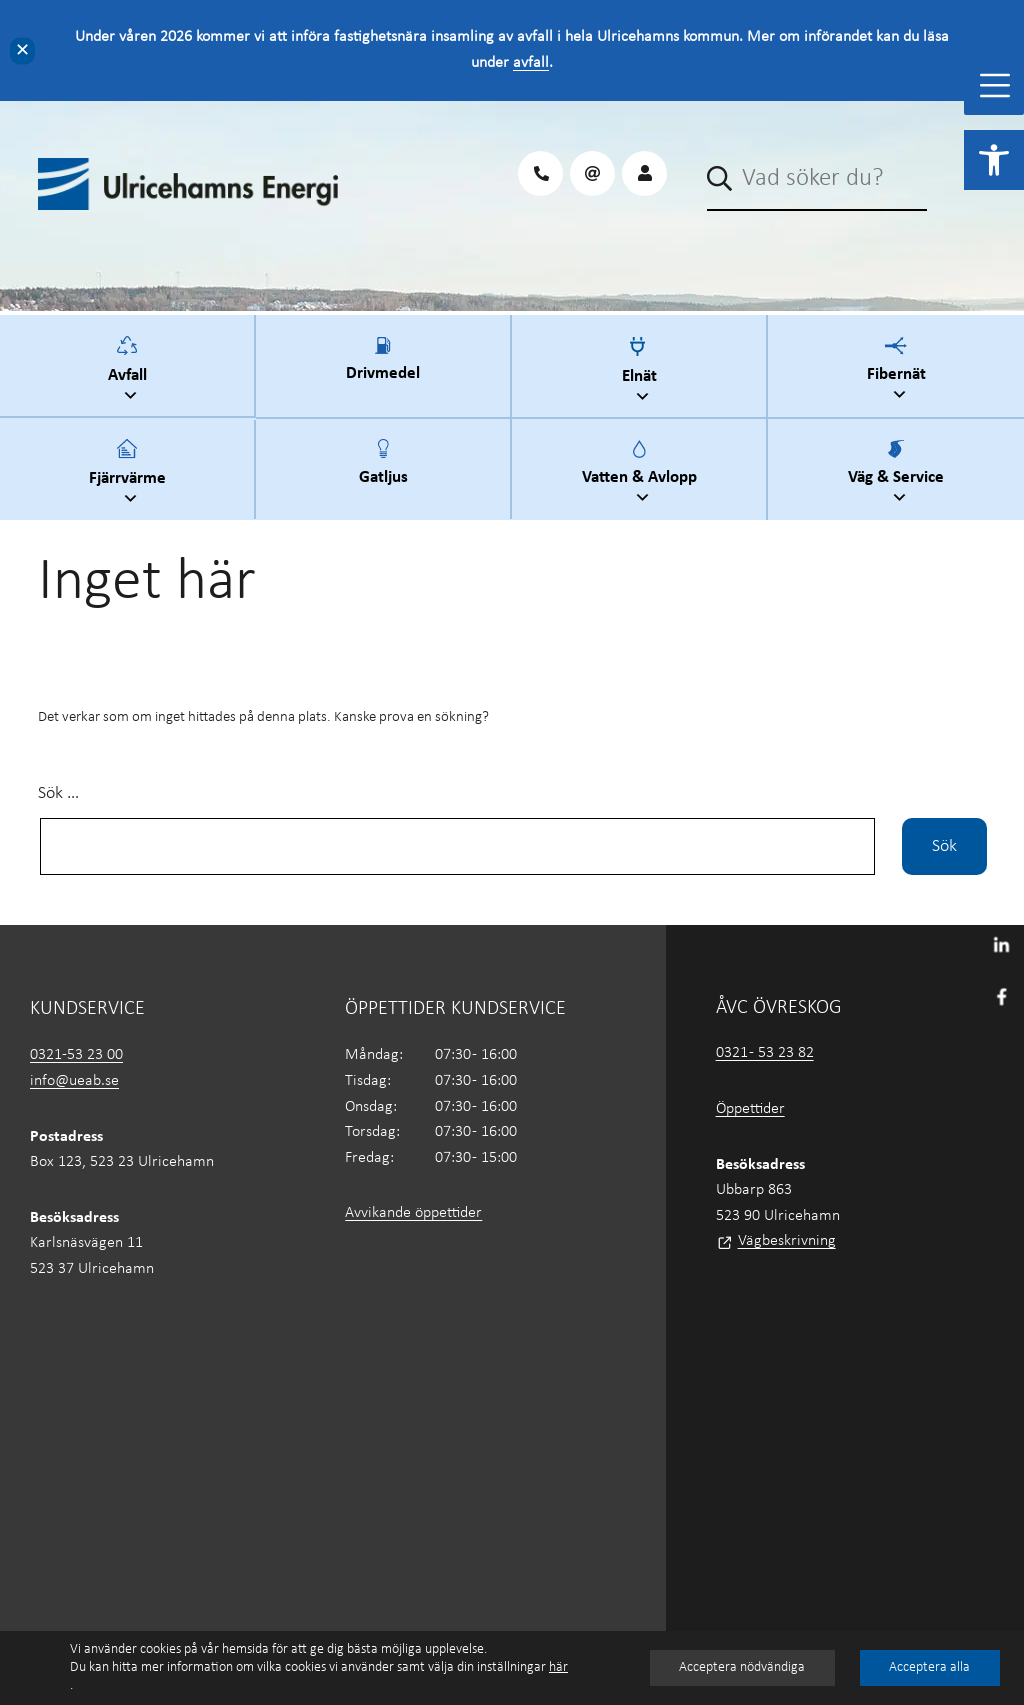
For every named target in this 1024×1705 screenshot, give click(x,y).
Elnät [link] (642, 372)
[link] (994, 160)
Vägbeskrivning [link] (787, 1241)
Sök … (58, 793)
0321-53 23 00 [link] (76, 1055)
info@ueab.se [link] (74, 1081)
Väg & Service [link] (899, 474)
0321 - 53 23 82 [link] (765, 1053)
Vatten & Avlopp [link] (642, 474)
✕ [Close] (22, 50)
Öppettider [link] (750, 1109)
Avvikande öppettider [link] (413, 1213)
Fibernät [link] (899, 371)
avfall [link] (531, 63)
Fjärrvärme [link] (130, 474)
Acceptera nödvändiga (742, 1667)
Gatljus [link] (383, 474)
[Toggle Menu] (995, 85)
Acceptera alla (929, 1667)
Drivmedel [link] (383, 371)
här (558, 1667)
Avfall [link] (130, 371)
